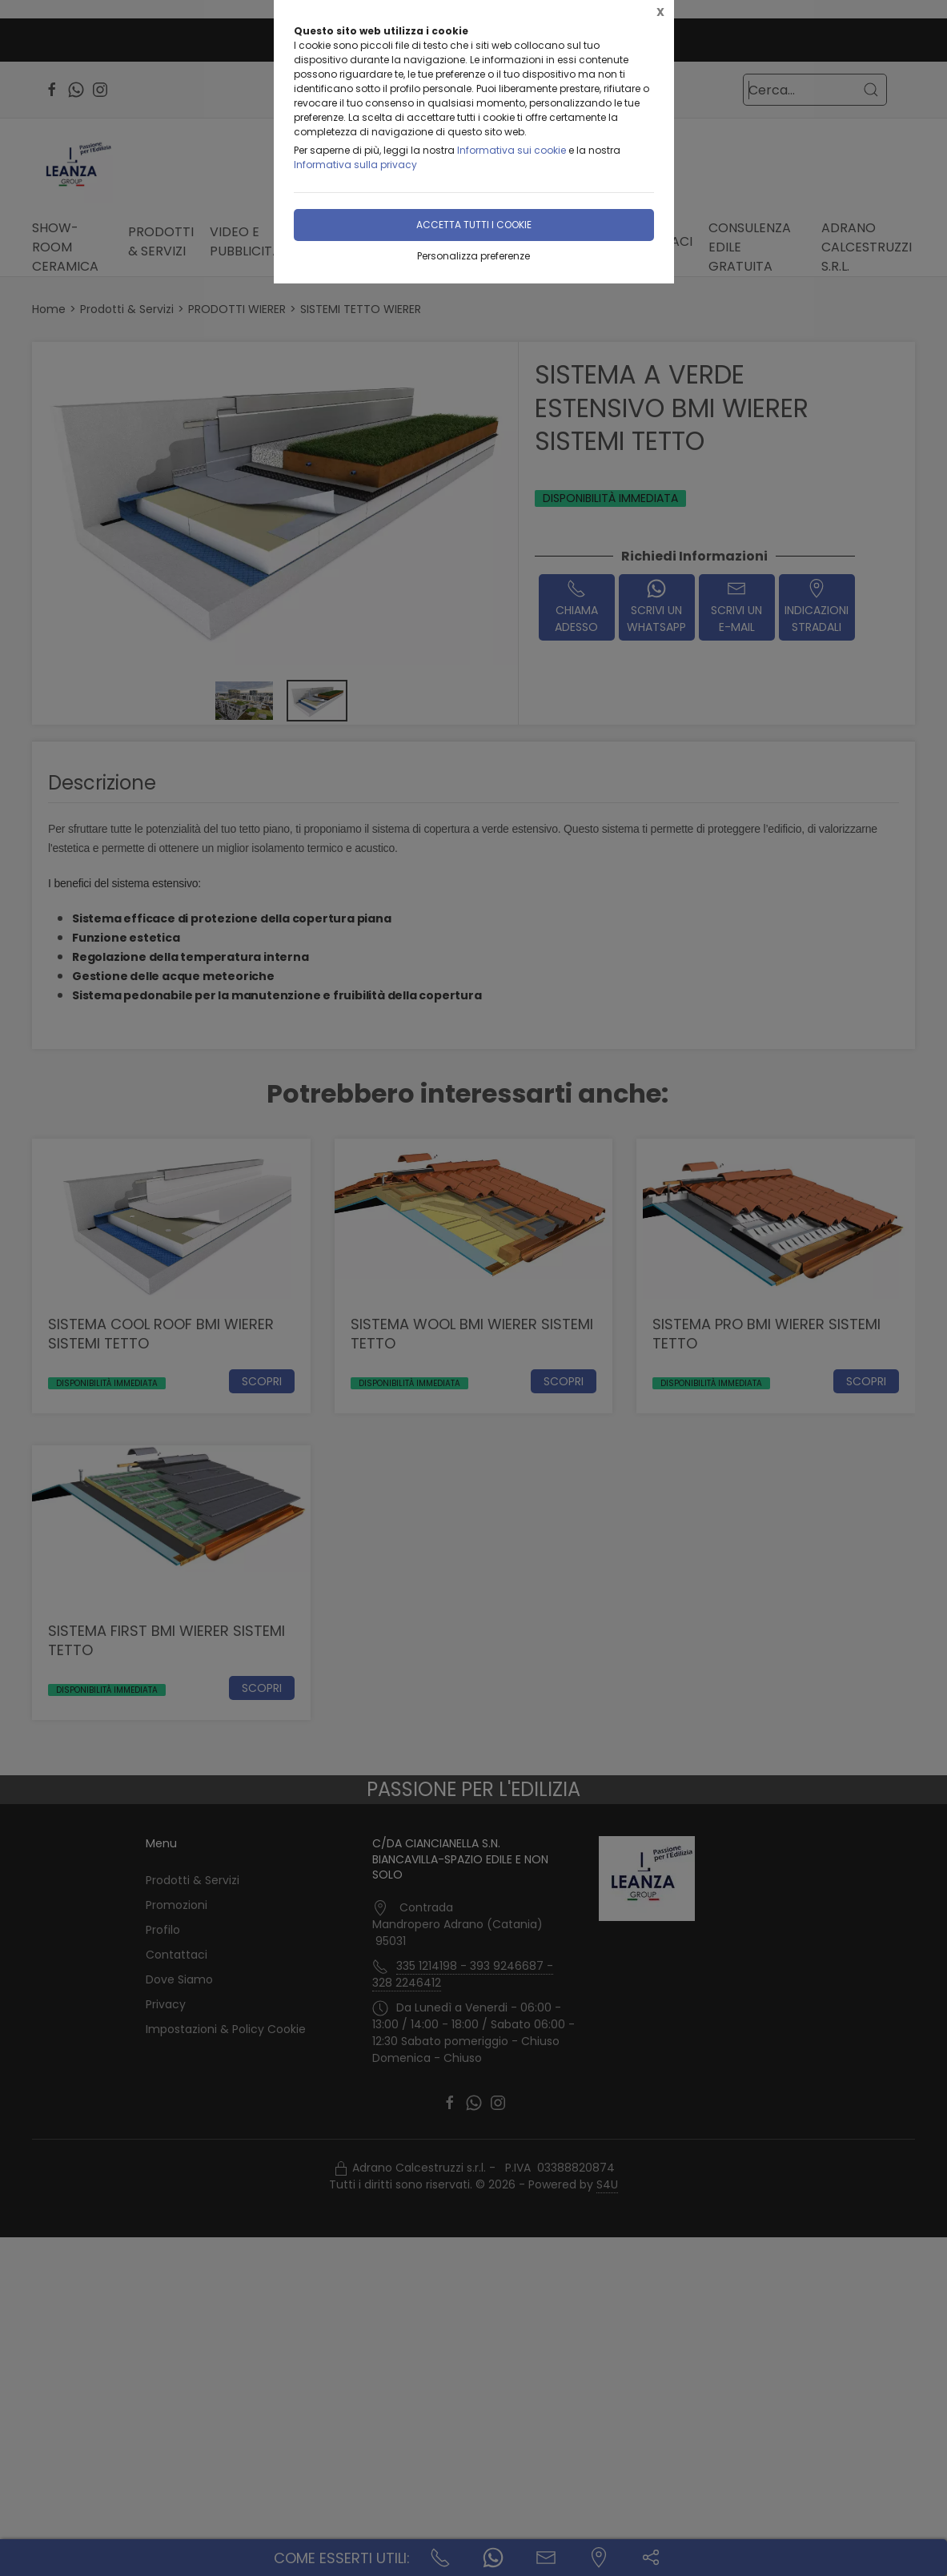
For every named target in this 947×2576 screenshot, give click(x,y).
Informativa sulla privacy (355, 164)
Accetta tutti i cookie (474, 224)
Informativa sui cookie (511, 150)
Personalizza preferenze (473, 256)
